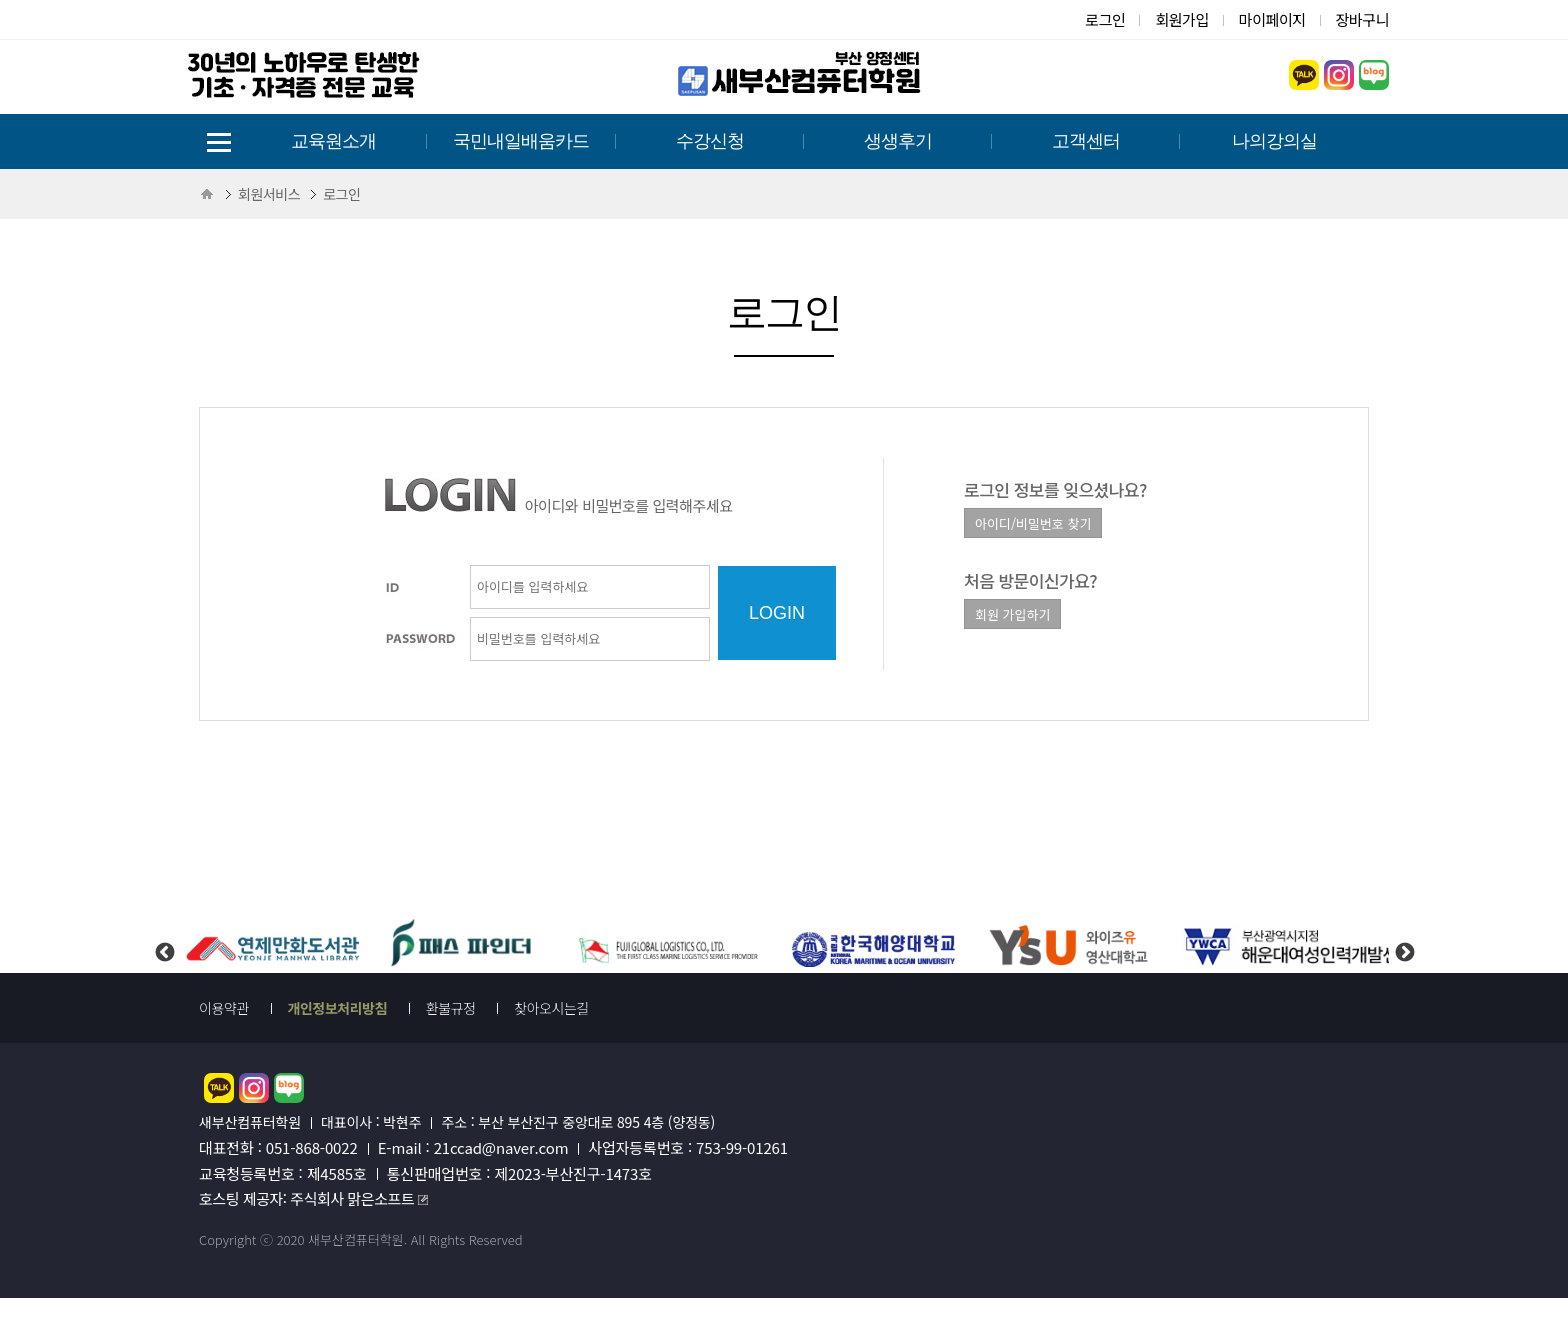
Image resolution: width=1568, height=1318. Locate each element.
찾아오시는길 (551, 1008)
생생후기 (898, 141)
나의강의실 (1274, 141)
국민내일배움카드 (521, 141)
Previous (164, 936)
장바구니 (1362, 19)
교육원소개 (333, 141)
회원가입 (1181, 19)
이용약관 (224, 1008)
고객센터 (1086, 141)
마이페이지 (1272, 19)
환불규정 (451, 1008)
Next (1404, 936)
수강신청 (710, 141)
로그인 (1105, 19)
